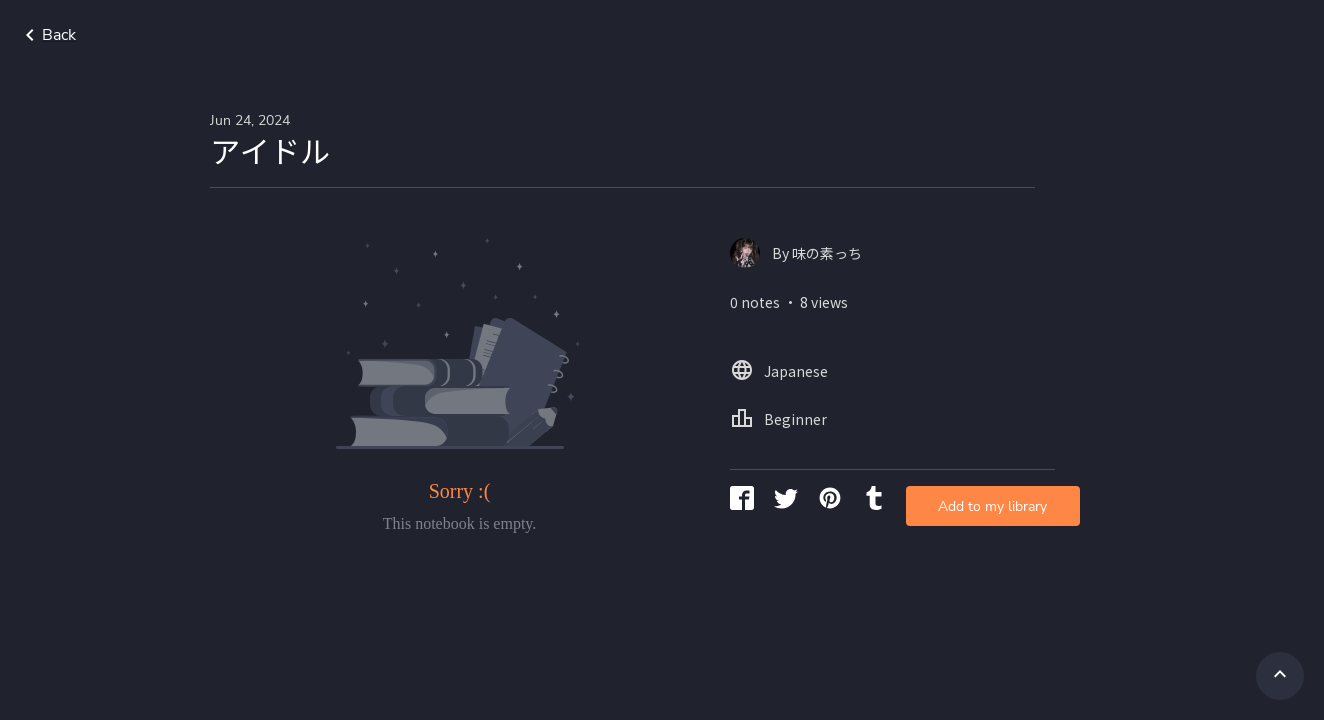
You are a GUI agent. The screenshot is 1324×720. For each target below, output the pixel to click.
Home (1071, 35)
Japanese (1155, 35)
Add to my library (896, 324)
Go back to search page (193, 35)
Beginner (1251, 35)
